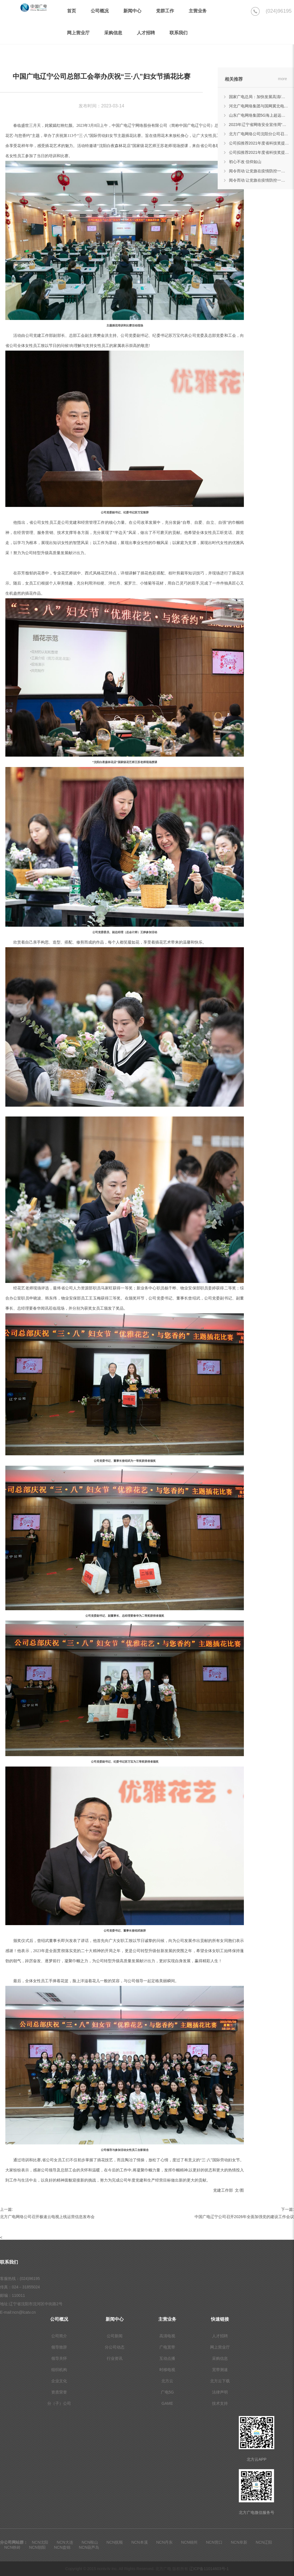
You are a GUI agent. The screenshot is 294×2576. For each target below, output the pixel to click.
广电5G (167, 2392)
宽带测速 (220, 2369)
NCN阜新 (239, 2542)
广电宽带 (167, 2347)
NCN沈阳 (40, 2542)
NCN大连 (65, 2542)
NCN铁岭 (12, 2547)
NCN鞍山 (90, 2542)
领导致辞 (59, 2347)
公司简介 (59, 2336)
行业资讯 (114, 2358)
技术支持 (220, 2403)
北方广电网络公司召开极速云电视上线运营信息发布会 (47, 2216)
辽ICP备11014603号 (209, 2568)
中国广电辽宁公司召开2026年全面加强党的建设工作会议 (244, 2216)
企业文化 (59, 2381)
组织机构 (59, 2369)
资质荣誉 (59, 2392)
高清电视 (167, 2336)
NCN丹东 (164, 2542)
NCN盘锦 (62, 2547)
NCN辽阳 (264, 2542)
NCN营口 (214, 2542)
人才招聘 (220, 2336)
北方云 (167, 2381)
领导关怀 (59, 2358)
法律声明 (220, 2392)
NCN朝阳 (37, 2547)
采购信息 (220, 2358)
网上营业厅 (220, 2347)
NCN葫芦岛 (89, 2547)
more (282, 78)
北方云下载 (220, 2381)
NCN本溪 (139, 2542)
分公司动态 (114, 2347)
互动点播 (167, 2358)
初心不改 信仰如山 (245, 161)
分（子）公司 (59, 2403)
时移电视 (167, 2369)
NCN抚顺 (114, 2542)
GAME (167, 2403)
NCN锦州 (189, 2542)
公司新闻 (114, 2336)
